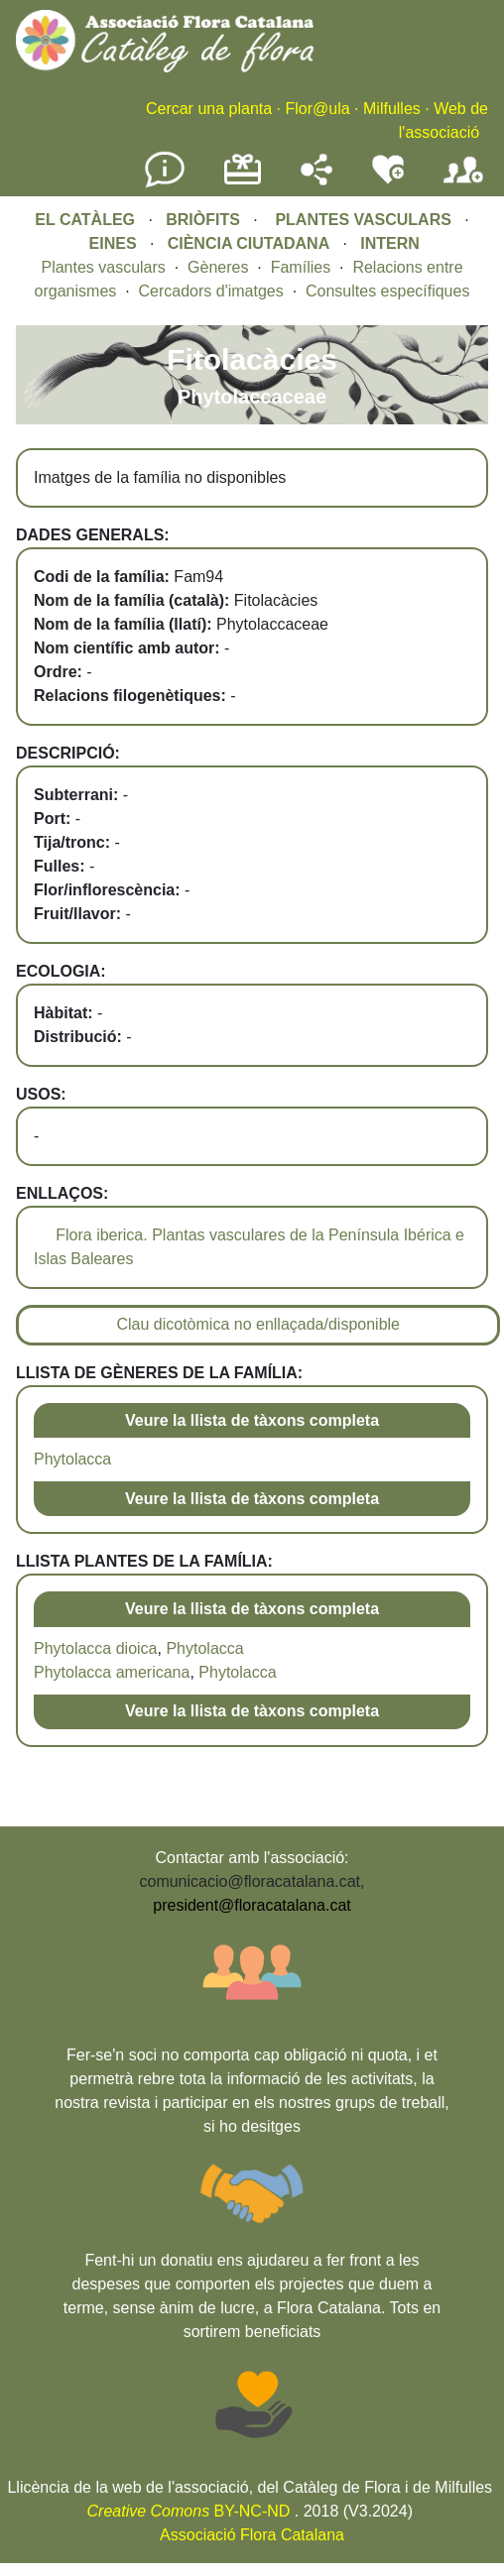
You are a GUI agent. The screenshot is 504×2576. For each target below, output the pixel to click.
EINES (113, 243)
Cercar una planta (209, 108)
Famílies (300, 267)
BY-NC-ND (189, 2511)
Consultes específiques (387, 291)
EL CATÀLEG (85, 219)
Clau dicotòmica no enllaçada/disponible (258, 1324)
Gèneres (218, 267)
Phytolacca (72, 1459)
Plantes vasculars (103, 267)
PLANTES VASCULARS (363, 219)
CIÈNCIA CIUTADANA (249, 243)
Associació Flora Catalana (252, 2534)
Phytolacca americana (111, 1672)
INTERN (390, 243)
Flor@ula (317, 108)
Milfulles (392, 108)
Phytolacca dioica (96, 1648)
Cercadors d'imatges (211, 291)
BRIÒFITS (205, 219)
